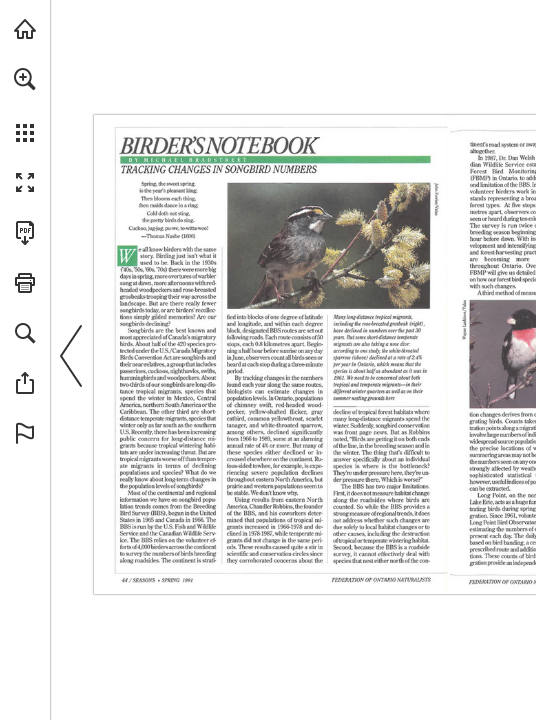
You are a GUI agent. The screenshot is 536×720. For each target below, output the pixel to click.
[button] (25, 79)
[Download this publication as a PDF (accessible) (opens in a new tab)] (25, 233)
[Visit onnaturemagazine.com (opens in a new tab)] (25, 29)
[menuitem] (25, 105)
